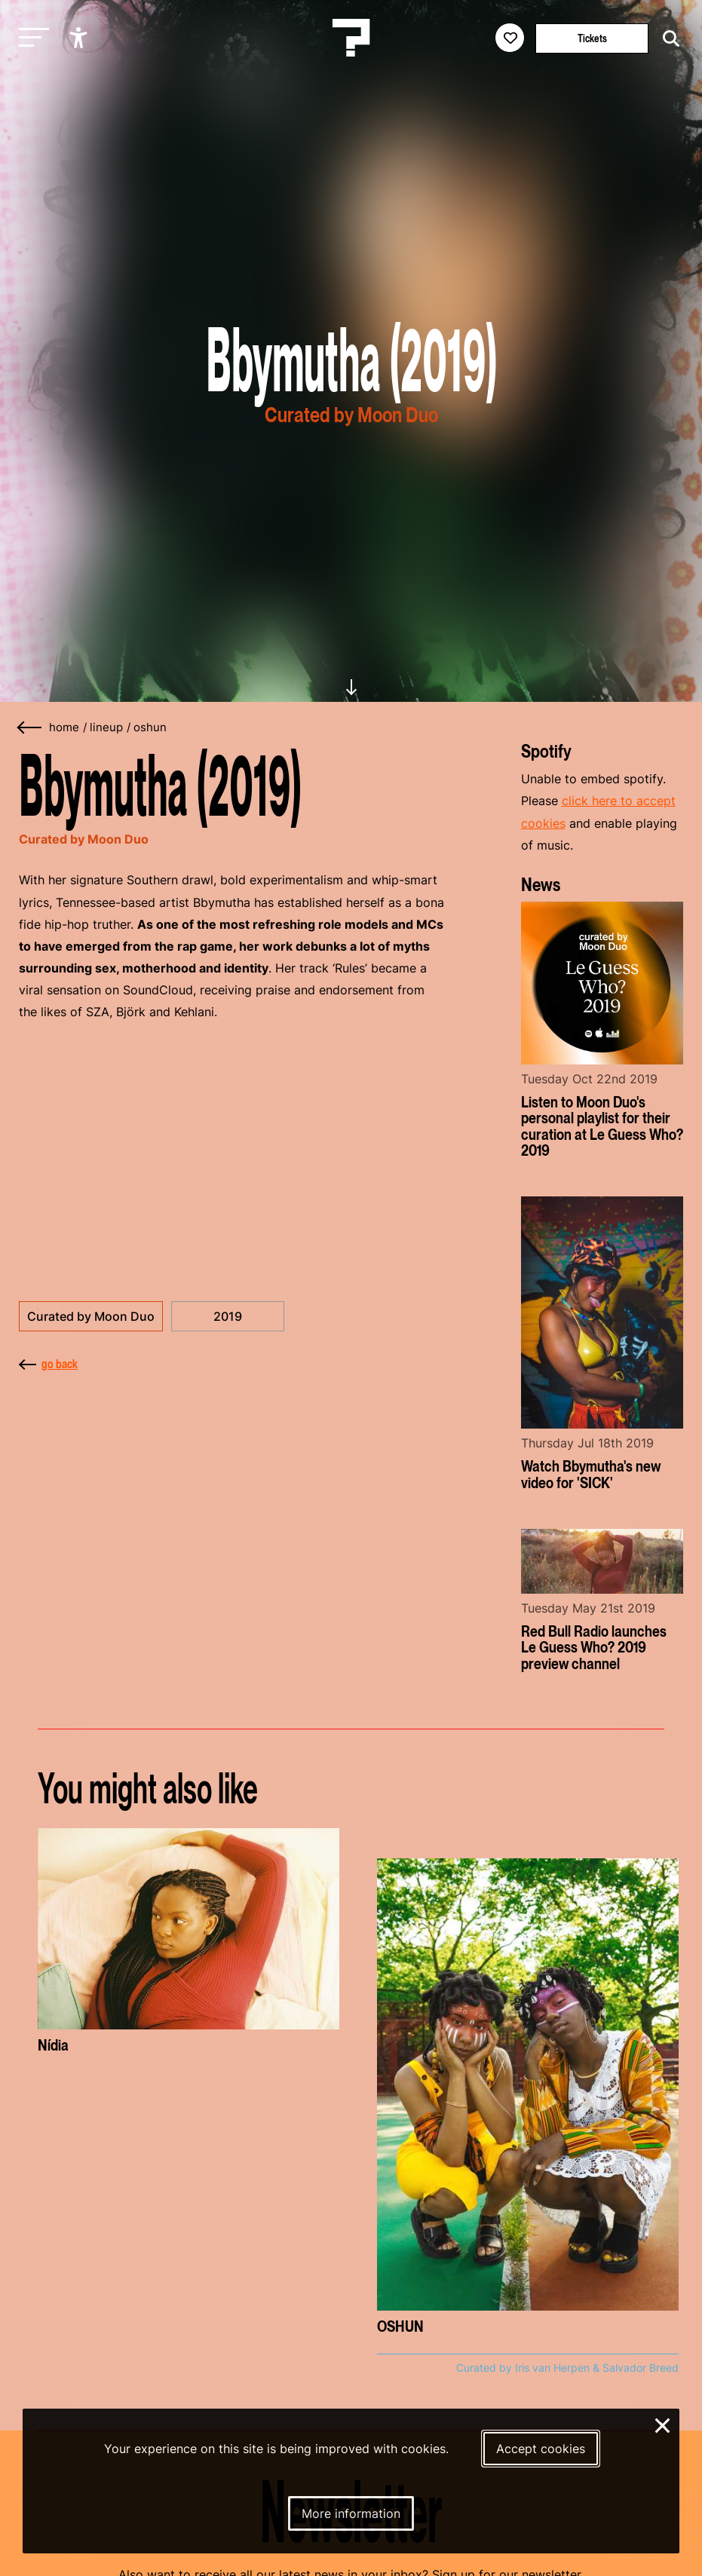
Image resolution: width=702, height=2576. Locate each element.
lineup (106, 727)
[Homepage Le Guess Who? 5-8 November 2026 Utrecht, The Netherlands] (351, 38)
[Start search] (667, 39)
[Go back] (30, 728)
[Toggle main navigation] (30, 38)
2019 (227, 1316)
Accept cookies (540, 2448)
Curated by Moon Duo (91, 1316)
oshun (150, 727)
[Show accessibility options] (80, 38)
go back (48, 1363)
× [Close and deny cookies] (663, 2423)
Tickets (592, 38)
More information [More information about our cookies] (351, 2513)
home (64, 727)
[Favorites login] (510, 38)
